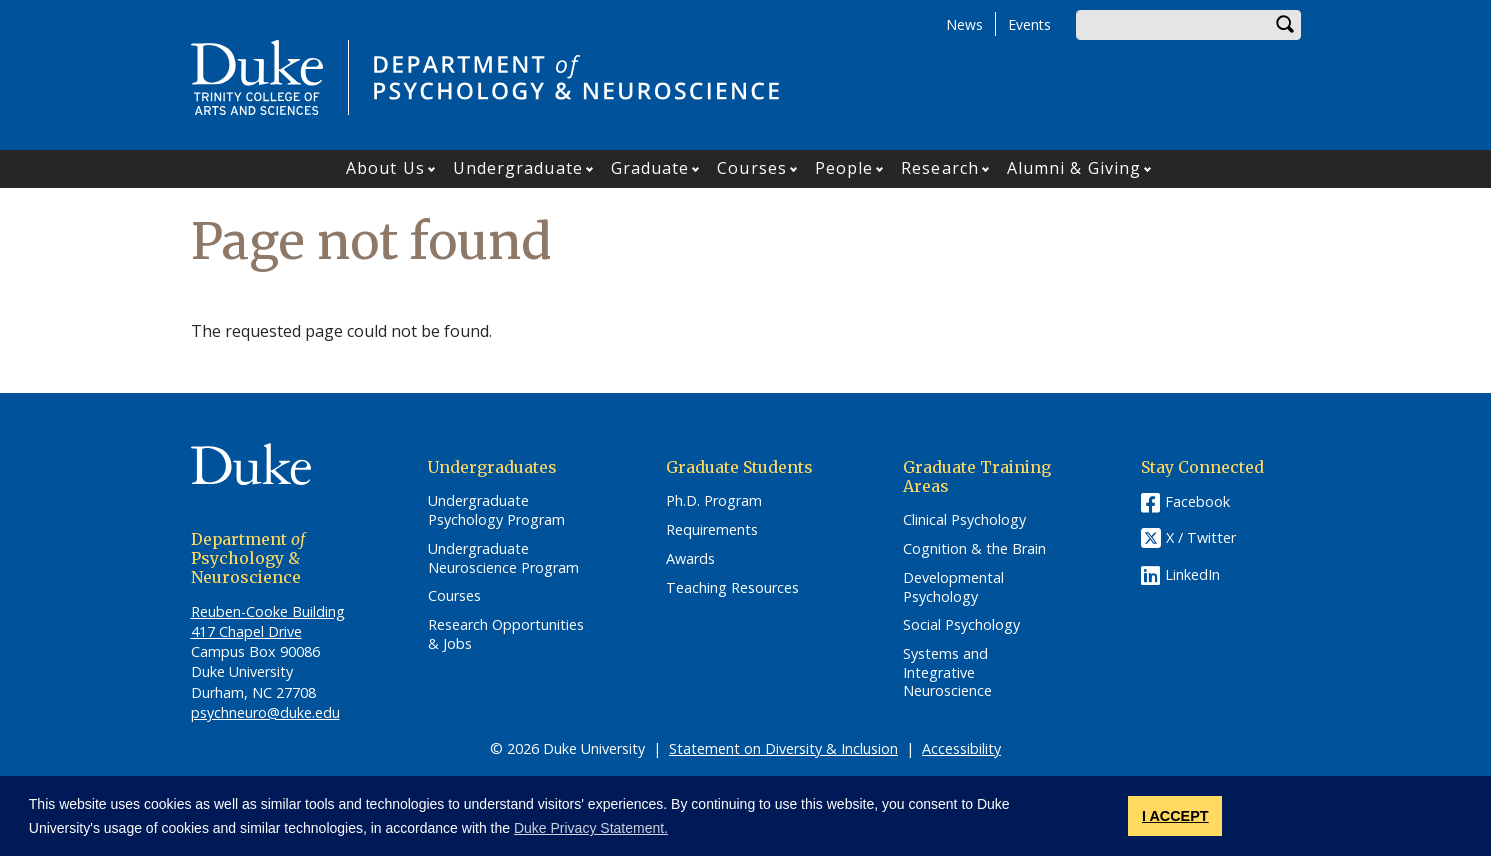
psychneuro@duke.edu (265, 712)
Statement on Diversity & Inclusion (783, 748)
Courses (752, 168)
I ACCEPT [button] (1175, 816)
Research (940, 168)
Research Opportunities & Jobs (506, 634)
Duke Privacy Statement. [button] (591, 828)
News (964, 24)
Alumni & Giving (1074, 168)
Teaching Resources (732, 588)
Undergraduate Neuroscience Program (503, 558)
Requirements (712, 530)
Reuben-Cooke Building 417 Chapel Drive (268, 621)
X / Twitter (1201, 538)
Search (1286, 25)
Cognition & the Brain (974, 549)
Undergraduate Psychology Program (496, 510)
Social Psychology (961, 625)
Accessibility (961, 748)
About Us (385, 168)
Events (1029, 24)
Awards (690, 559)
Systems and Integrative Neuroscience (947, 672)
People (844, 168)
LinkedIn (1192, 574)
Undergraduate (518, 168)
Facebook (1197, 501)
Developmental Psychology (953, 587)
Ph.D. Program (714, 501)
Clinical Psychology (964, 520)
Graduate (650, 168)
